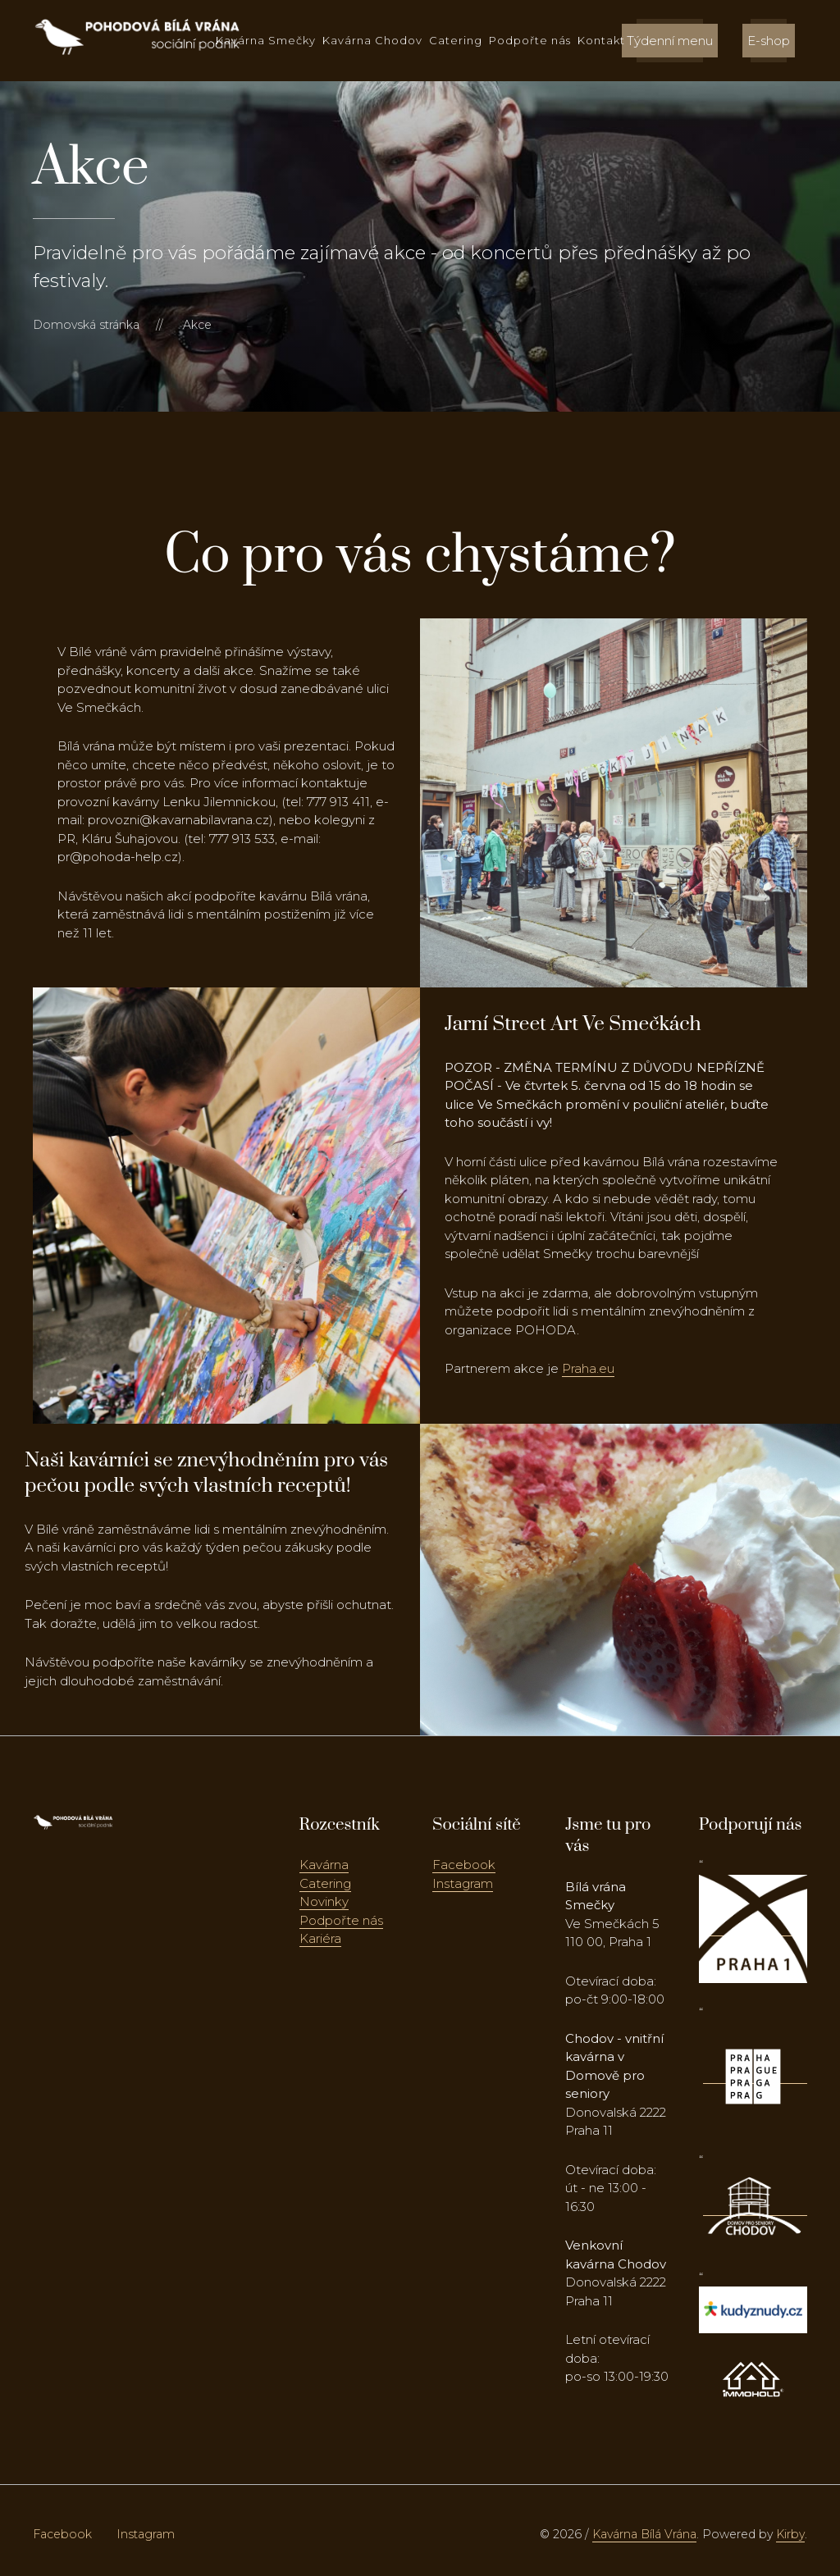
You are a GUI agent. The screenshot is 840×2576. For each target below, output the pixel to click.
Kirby (790, 2534)
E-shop (768, 40)
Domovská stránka (86, 324)
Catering (455, 40)
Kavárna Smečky (266, 40)
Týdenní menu (670, 40)
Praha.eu (588, 1368)
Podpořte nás (530, 40)
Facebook (463, 1864)
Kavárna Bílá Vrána (644, 2534)
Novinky (324, 1901)
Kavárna (324, 1864)
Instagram (462, 1883)
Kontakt (601, 40)
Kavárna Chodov (372, 40)
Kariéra (320, 1938)
